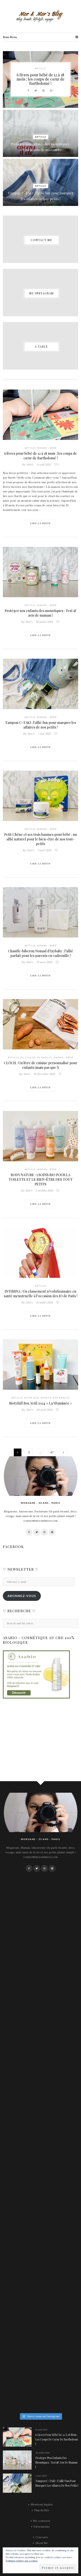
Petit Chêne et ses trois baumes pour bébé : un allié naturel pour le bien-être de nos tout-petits (40, 839)
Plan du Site (41, 2510)
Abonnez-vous (21, 1596)
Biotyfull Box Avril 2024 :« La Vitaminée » (40, 1403)
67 (52, 1452)
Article (40, 68)
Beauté (46, 1397)
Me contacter (41, 2521)
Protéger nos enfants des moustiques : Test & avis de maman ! (40, 613)
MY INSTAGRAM (41, 293)
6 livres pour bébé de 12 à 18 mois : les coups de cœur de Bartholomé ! (40, 79)
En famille (44, 1057)
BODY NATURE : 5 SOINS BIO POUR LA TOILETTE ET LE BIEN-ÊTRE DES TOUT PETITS (41, 1179)
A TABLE (41, 346)
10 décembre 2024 (44, 1074)
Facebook (13, 1546)
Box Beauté (61, 1397)
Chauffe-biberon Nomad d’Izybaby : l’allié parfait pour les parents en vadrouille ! (40, 953)
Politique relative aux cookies (22, 2560)
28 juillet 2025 (44, 622)
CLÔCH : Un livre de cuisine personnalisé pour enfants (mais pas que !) (40, 1065)
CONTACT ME (41, 240)
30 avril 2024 (44, 1409)
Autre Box (31, 1397)
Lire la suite (40, 523)
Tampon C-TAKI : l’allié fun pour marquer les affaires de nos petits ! (40, 724)
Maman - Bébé (47, 448)
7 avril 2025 (45, 850)
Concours (41, 2537)
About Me (41, 2543)
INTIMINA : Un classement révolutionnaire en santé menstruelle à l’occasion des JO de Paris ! (40, 1293)
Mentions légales (42, 2504)
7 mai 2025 (44, 733)
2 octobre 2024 (44, 1190)
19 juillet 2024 (44, 1302)
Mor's (30, 464)
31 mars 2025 (44, 962)
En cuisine (27, 1057)
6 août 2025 (44, 464)
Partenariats (42, 2526)
